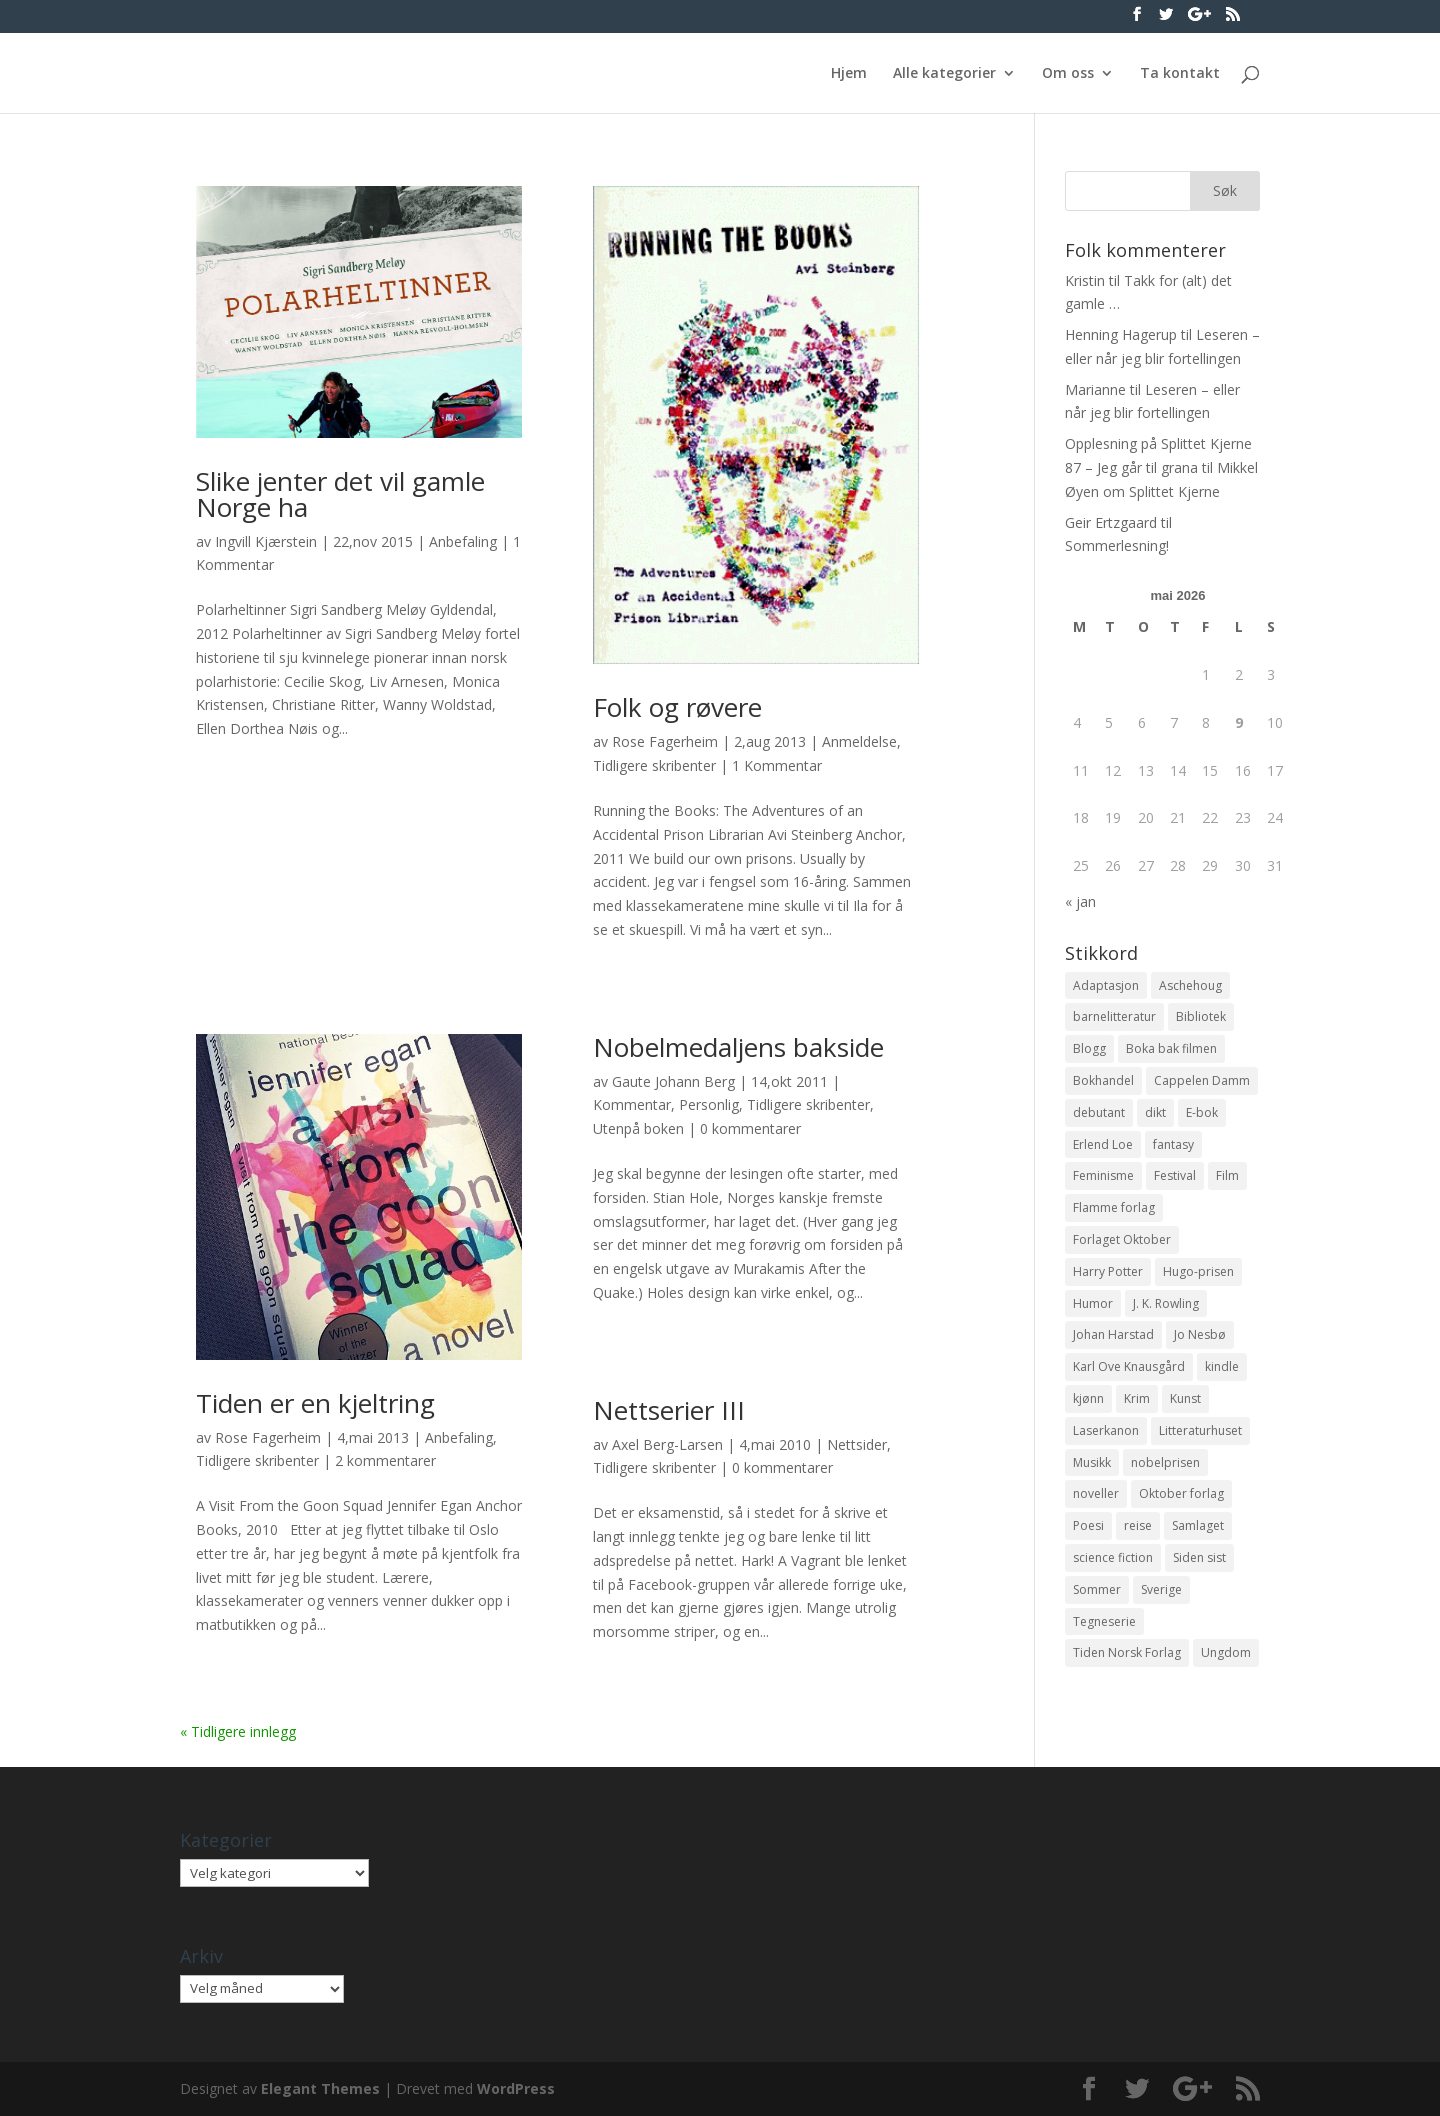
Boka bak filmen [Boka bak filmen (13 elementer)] (1171, 1048)
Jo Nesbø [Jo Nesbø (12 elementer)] (1200, 1334)
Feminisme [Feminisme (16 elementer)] (1103, 1175)
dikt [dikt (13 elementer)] (1155, 1112)
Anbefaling (463, 541)
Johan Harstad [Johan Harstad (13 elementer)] (1113, 1334)
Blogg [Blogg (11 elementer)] (1089, 1048)
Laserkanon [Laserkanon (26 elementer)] (1106, 1430)
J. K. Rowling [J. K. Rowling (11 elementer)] (1166, 1303)
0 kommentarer (750, 1128)
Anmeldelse (859, 741)
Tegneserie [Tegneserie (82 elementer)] (1104, 1621)
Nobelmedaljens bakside (738, 1047)
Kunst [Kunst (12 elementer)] (1185, 1398)
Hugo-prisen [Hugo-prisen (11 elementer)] (1198, 1271)
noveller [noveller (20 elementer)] (1096, 1493)
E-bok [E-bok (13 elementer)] (1202, 1112)
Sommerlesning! (1117, 545)
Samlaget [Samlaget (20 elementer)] (1198, 1525)
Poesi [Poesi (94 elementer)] (1088, 1525)
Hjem (849, 74)
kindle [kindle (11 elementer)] (1222, 1366)
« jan (1080, 901)
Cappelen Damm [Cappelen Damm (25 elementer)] (1202, 1080)
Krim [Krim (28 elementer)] (1137, 1398)
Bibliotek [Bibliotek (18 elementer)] (1201, 1016)
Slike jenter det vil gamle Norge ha (340, 494)
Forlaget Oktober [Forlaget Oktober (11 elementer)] (1122, 1239)
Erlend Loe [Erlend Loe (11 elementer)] (1103, 1144)
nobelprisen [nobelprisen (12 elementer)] (1165, 1462)
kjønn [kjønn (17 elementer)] (1088, 1398)
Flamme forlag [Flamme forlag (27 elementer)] (1114, 1207)
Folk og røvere (677, 707)
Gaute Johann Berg (673, 1081)
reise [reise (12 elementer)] (1138, 1525)
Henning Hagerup (1121, 334)
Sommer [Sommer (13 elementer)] (1097, 1589)
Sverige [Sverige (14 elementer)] (1161, 1589)
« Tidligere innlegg (238, 1731)
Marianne (1095, 389)
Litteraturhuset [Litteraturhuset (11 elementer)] (1200, 1430)
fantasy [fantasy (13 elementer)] (1173, 1144)
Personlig (709, 1104)
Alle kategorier (944, 74)
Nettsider (857, 1444)
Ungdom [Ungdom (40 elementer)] (1226, 1652)
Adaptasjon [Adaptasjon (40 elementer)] (1106, 985)
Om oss (1068, 74)
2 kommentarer (385, 1460)
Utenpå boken (638, 1128)
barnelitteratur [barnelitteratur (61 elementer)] (1114, 1016)
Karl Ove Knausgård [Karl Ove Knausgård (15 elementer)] (1129, 1366)
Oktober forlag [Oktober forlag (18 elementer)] (1181, 1493)
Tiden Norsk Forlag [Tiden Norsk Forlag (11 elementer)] (1127, 1652)
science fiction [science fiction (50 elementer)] (1113, 1557)
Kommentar (632, 1104)
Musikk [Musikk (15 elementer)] (1092, 1462)
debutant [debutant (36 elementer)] (1099, 1112)
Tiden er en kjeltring (315, 1403)
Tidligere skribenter (654, 765)
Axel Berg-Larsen (667, 1444)
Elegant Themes (320, 2088)
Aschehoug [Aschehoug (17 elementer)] (1190, 985)
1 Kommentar (777, 765)
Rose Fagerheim (665, 741)
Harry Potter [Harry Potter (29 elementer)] (1108, 1271)
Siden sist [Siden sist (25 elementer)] (1199, 1557)
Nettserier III (669, 1410)
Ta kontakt (1180, 74)
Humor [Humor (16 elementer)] (1093, 1303)
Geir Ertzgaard (1111, 522)
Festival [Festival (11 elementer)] (1175, 1175)
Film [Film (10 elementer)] (1227, 1175)
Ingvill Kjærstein (266, 541)
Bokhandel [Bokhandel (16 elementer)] (1103, 1080)
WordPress (516, 2088)
